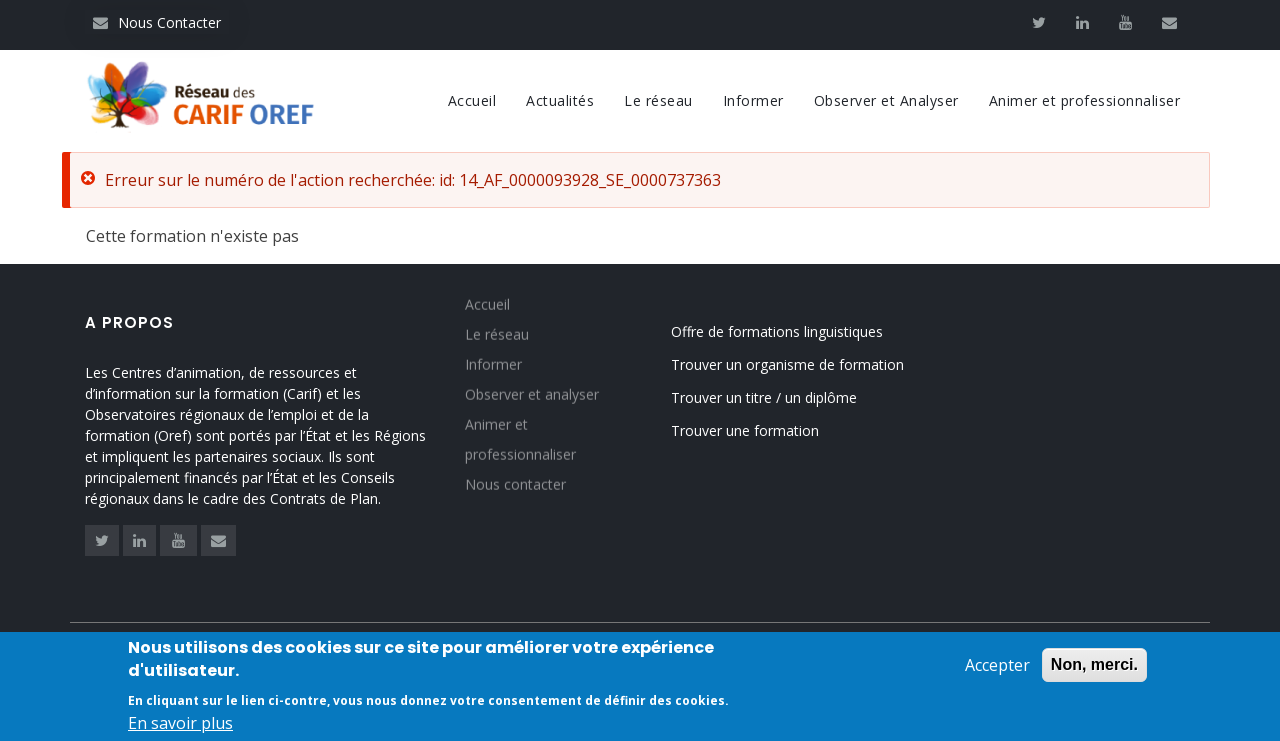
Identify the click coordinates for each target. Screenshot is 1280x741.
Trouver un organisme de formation (787, 364)
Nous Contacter (157, 22)
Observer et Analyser (886, 100)
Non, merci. (1094, 667)
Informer (753, 100)
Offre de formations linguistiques (777, 331)
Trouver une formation (745, 430)
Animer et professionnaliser (1085, 100)
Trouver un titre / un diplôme (764, 397)
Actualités (560, 100)
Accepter (997, 668)
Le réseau (658, 100)
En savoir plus (180, 725)
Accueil (472, 100)
